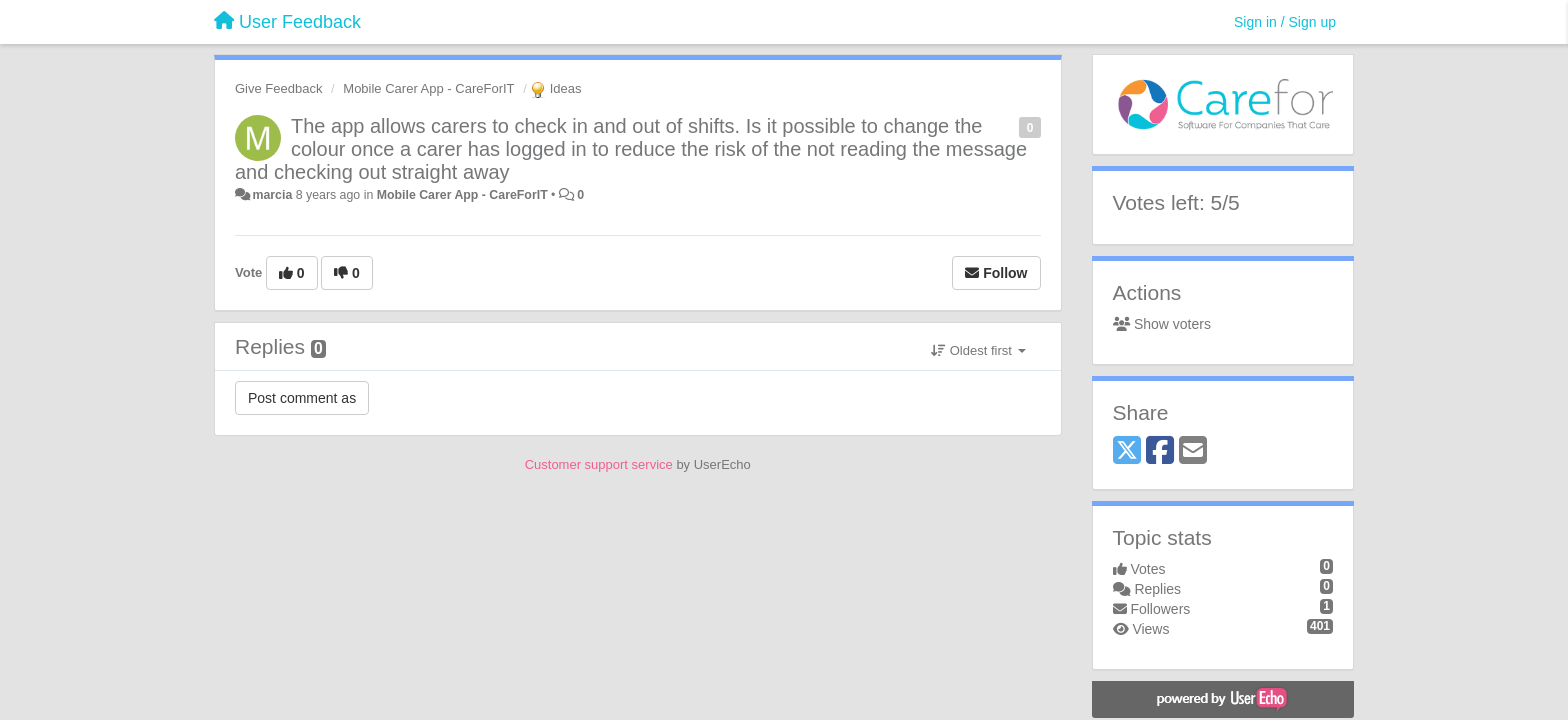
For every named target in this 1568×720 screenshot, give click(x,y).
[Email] (1193, 451)
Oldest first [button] (978, 350)
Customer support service (599, 464)
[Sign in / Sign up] (1285, 22)
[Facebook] (1160, 451)
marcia (272, 195)
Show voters (1162, 324)
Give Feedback (278, 88)
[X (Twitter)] (1127, 451)
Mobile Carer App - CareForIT (428, 88)
